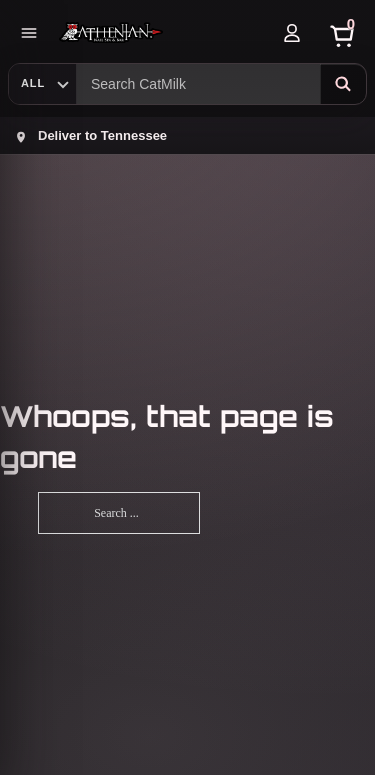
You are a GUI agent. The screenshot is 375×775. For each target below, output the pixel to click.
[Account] (292, 32)
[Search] (343, 84)
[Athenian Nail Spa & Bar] (160, 32)
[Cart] (342, 32)
